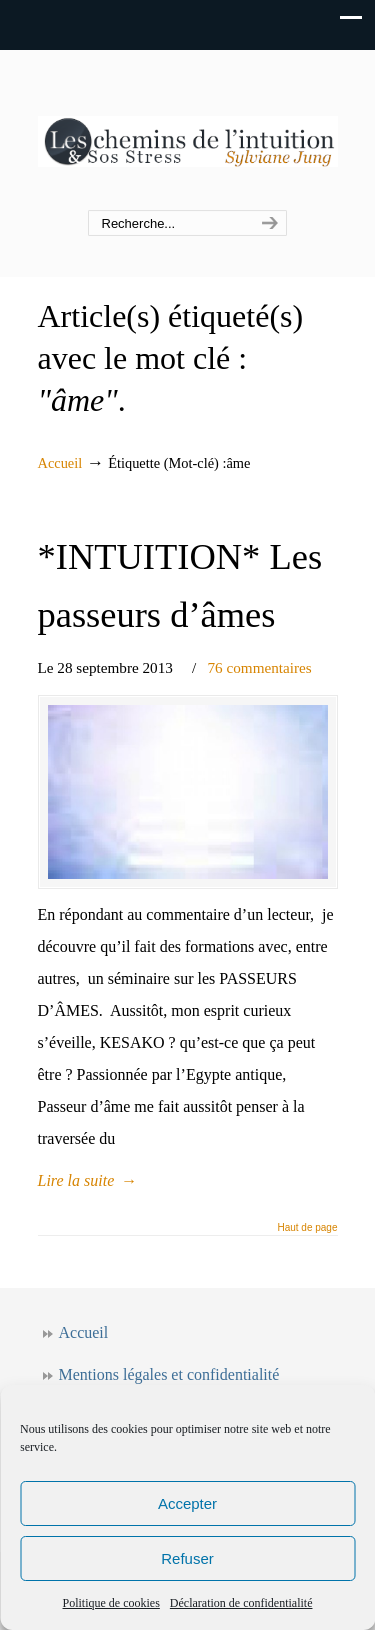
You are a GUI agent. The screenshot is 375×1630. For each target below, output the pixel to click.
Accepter (187, 1503)
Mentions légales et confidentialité (169, 1374)
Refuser (187, 1558)
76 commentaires (260, 667)
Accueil (60, 463)
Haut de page (307, 1228)
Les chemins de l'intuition (188, 131)
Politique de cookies (111, 1603)
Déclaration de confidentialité (241, 1603)
